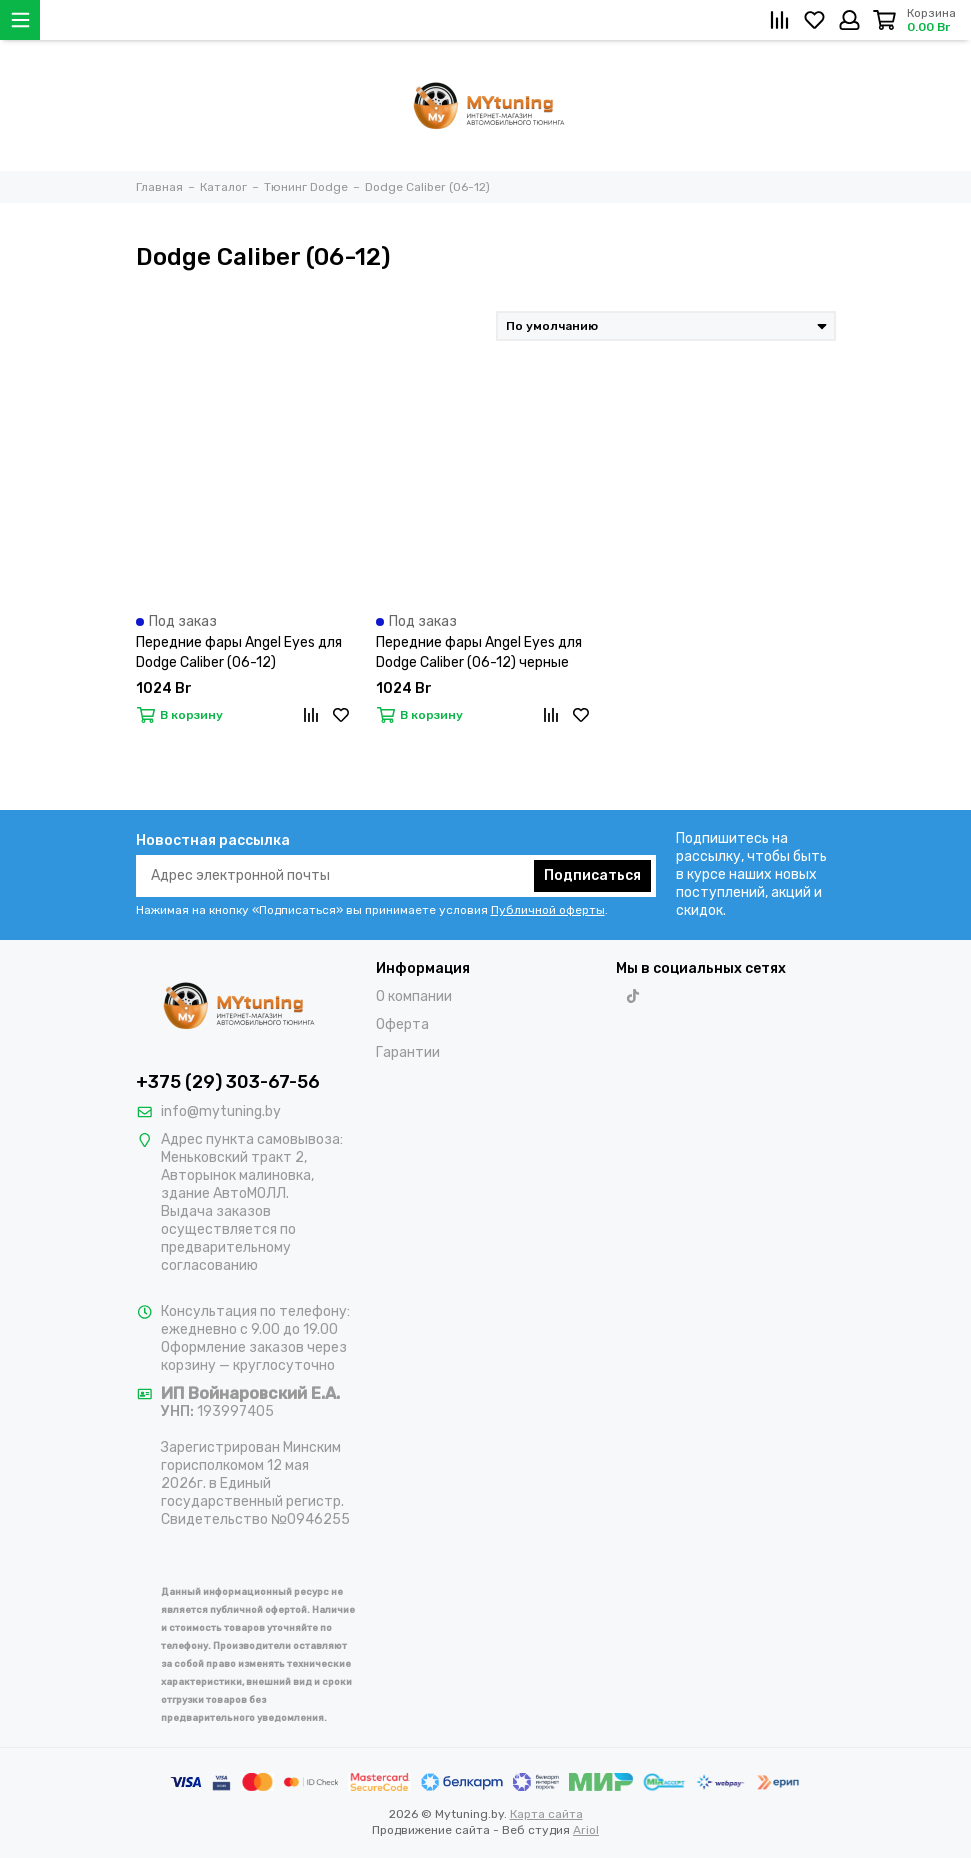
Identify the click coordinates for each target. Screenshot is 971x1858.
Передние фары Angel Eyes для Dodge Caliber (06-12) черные (479, 652)
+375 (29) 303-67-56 (228, 1082)
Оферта (402, 1024)
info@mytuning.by (221, 1111)
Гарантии (408, 1052)
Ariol (586, 1830)
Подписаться (592, 875)
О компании (414, 996)
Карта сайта (546, 1814)
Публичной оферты (548, 910)
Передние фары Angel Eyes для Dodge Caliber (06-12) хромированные (239, 653)
